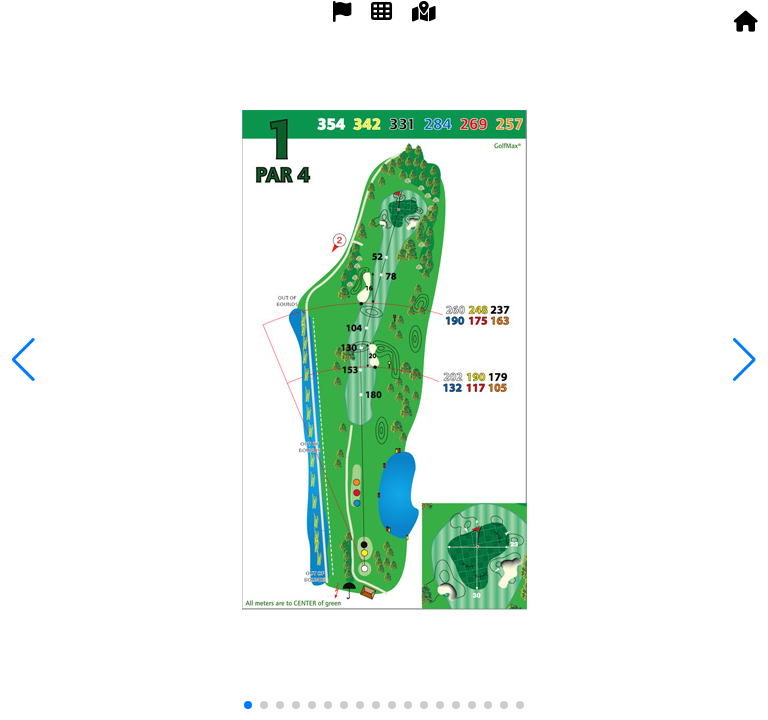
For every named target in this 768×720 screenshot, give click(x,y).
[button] (744, 360)
